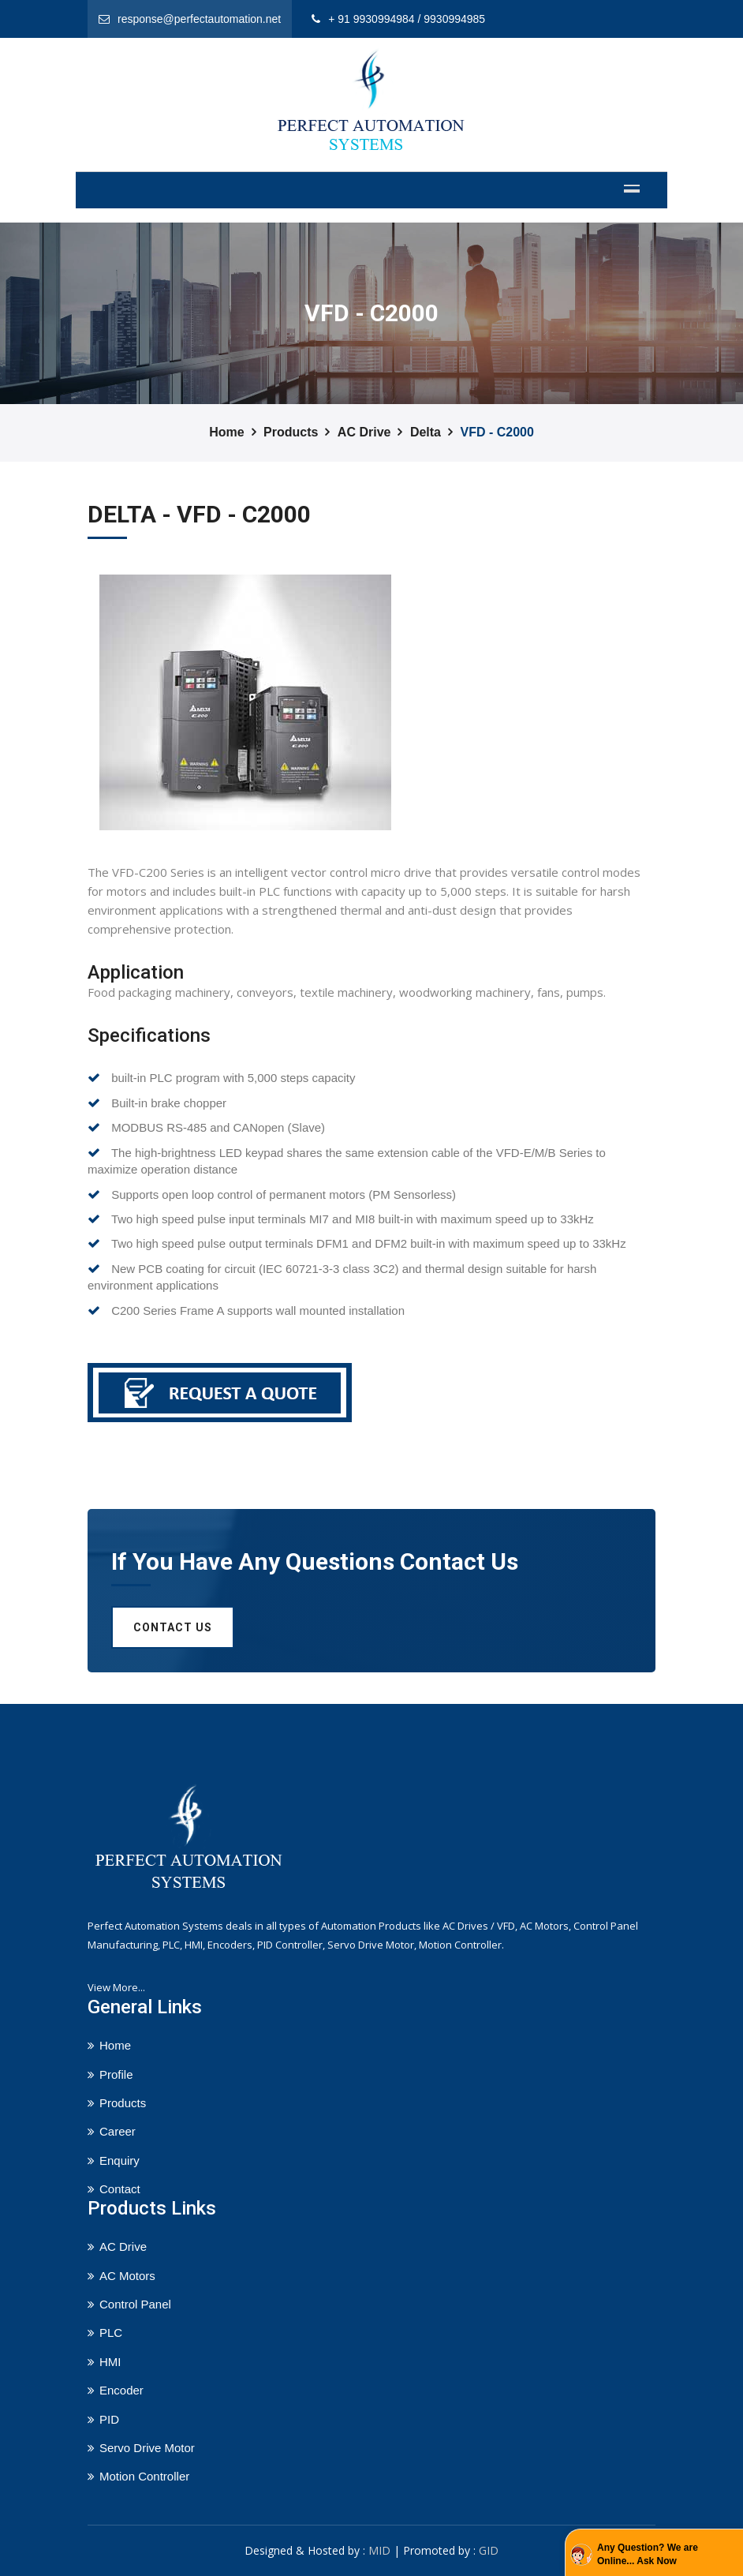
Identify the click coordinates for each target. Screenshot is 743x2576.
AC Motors (127, 2275)
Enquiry (119, 2160)
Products (290, 432)
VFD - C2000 (496, 432)
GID (488, 2550)
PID (109, 2419)
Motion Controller (144, 2476)
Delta (425, 432)
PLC (110, 2332)
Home (226, 432)
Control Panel (135, 2304)
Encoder (121, 2390)
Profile (116, 2074)
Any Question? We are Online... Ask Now (647, 2554)
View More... (116, 1987)
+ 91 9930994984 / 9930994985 (406, 19)
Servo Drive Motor (147, 2447)
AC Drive (364, 432)
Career (117, 2131)
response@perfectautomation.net (199, 19)
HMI (110, 2361)
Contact (119, 2189)
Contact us (172, 1627)
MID (379, 2550)
